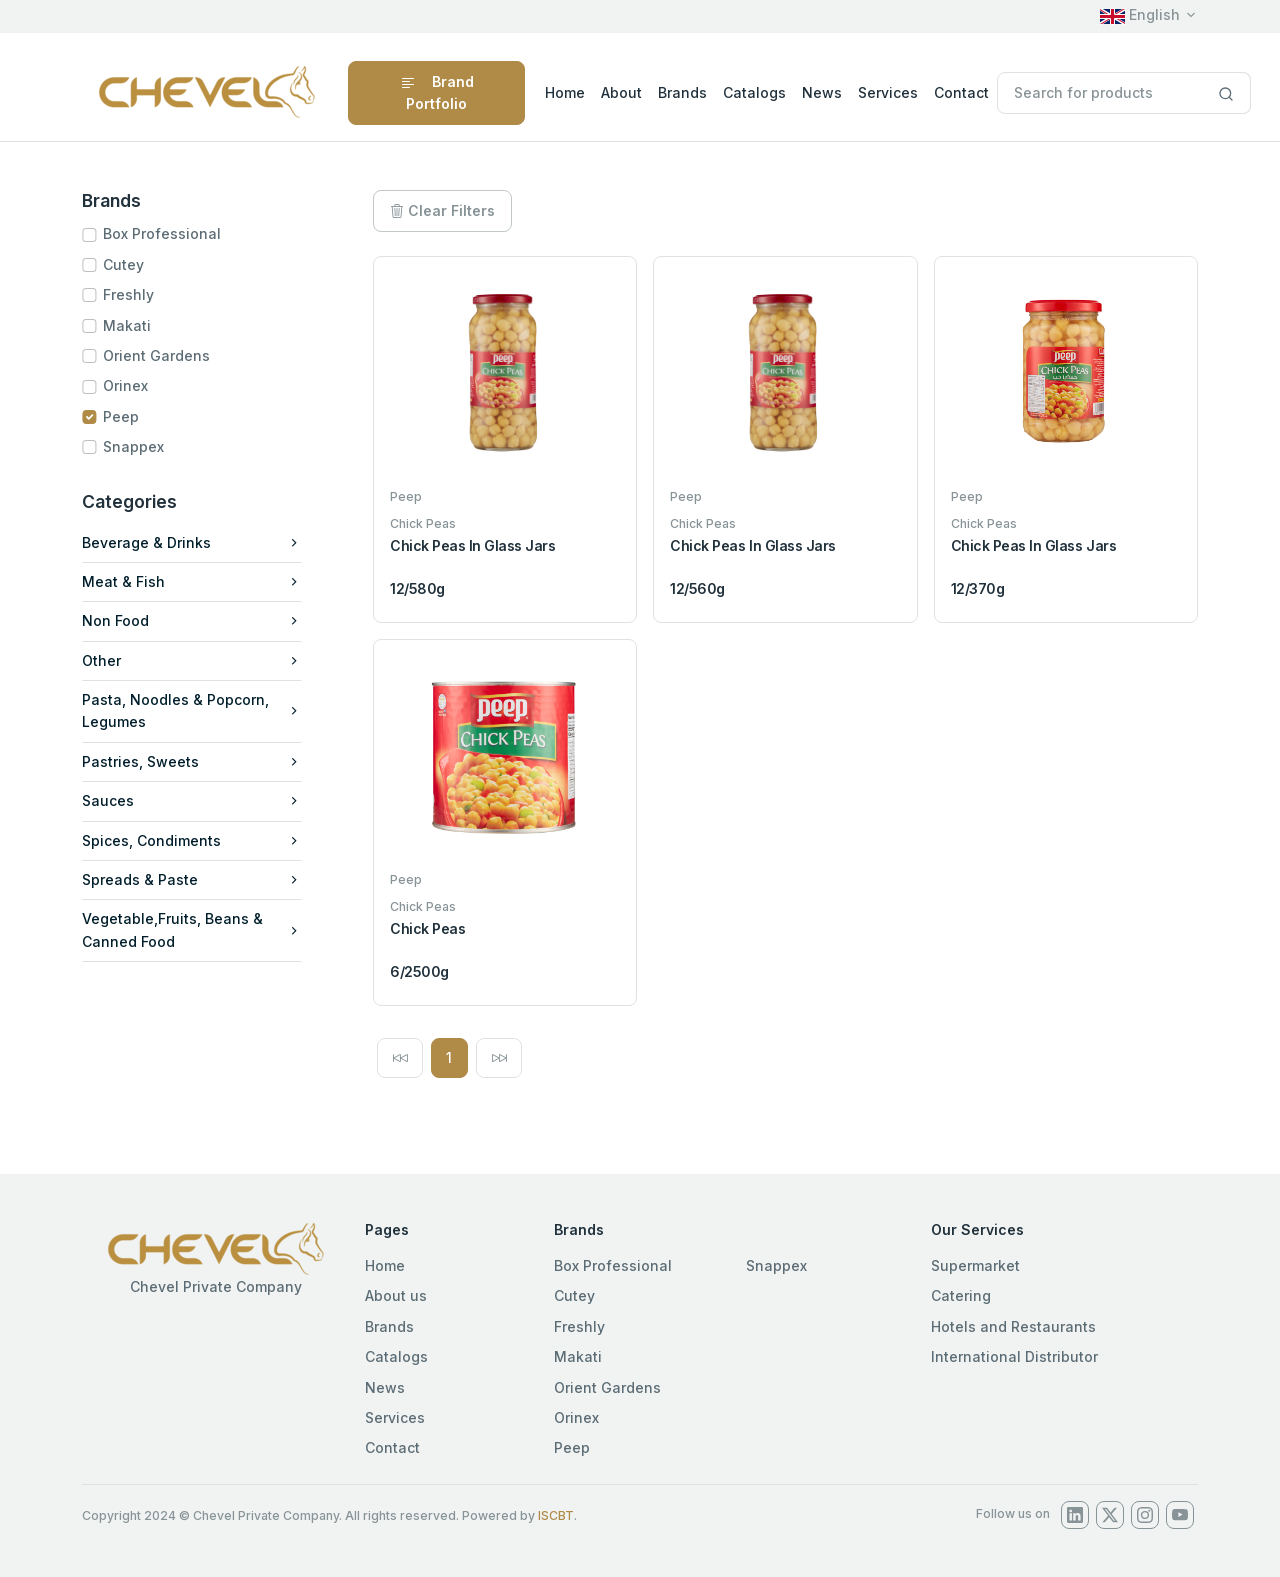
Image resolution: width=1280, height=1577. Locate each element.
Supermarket (975, 1265)
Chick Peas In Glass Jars (472, 545)
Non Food (199, 620)
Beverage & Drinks (199, 542)
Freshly (136, 294)
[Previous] (400, 1058)
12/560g (697, 588)
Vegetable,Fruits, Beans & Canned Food (199, 929)
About (621, 92)
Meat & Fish (199, 581)
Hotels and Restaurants (1013, 1326)
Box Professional (170, 233)
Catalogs (754, 92)
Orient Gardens (164, 355)
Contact (961, 92)
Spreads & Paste (199, 879)
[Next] (499, 1058)
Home (565, 92)
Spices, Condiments (199, 840)
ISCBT (556, 1515)
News (822, 92)
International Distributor (1014, 1356)
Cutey (131, 264)
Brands (682, 92)
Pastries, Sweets (199, 761)
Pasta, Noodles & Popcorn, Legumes (199, 710)
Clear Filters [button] (442, 210)
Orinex (133, 385)
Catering (961, 1295)
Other (199, 660)
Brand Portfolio (437, 92)
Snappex (141, 446)
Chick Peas (427, 928)
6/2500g (419, 971)
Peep (129, 416)
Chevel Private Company (216, 1286)
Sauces (199, 800)
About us (396, 1295)
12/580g (417, 588)
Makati (135, 325)
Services (888, 92)
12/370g (978, 588)
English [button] (1140, 14)
